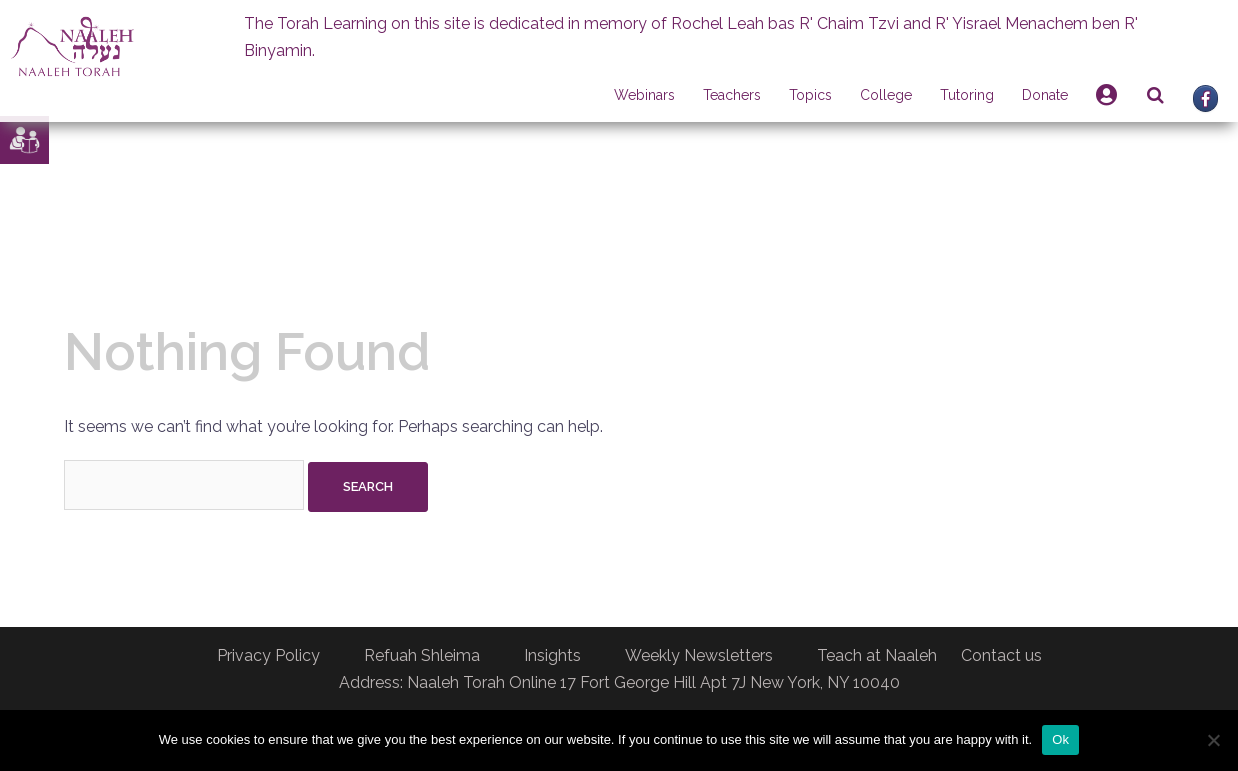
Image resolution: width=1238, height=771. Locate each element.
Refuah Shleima (422, 655)
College (886, 95)
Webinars (644, 95)
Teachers (732, 95)
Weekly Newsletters (699, 655)
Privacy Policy (268, 655)
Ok (1060, 739)
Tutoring (967, 95)
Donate (1045, 95)
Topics (810, 95)
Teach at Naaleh (877, 655)
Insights (552, 655)
